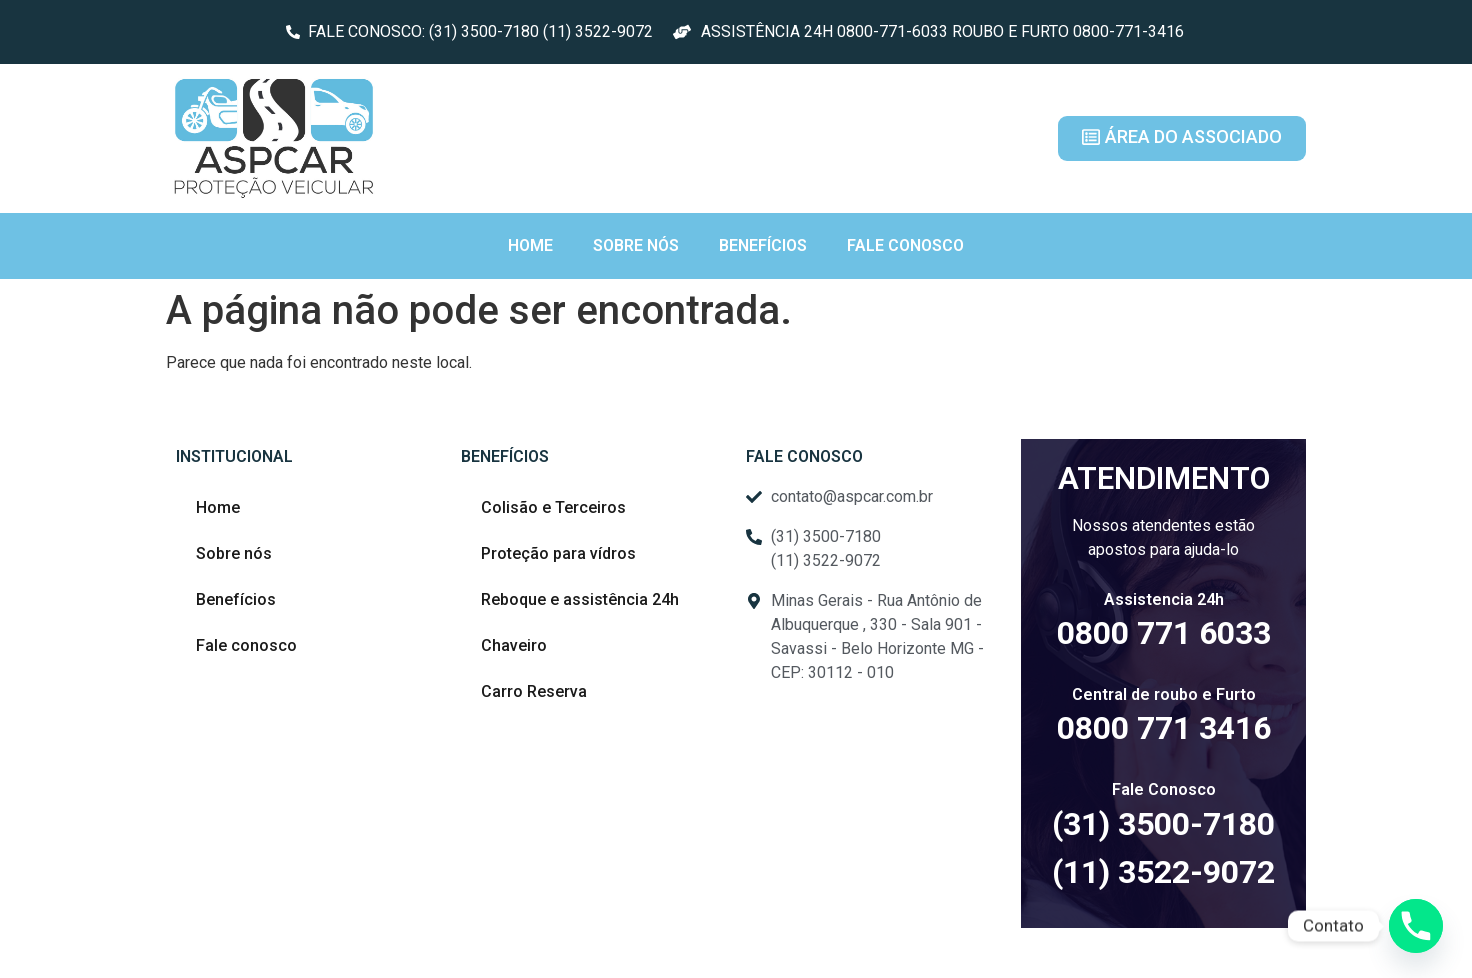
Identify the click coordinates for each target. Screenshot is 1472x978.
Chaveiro (514, 645)
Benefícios (763, 245)
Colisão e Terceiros (553, 507)
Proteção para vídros (558, 553)
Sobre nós (636, 245)
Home (530, 245)
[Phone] (1416, 926)
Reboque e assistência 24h (580, 599)
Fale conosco (905, 245)
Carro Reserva (534, 691)
